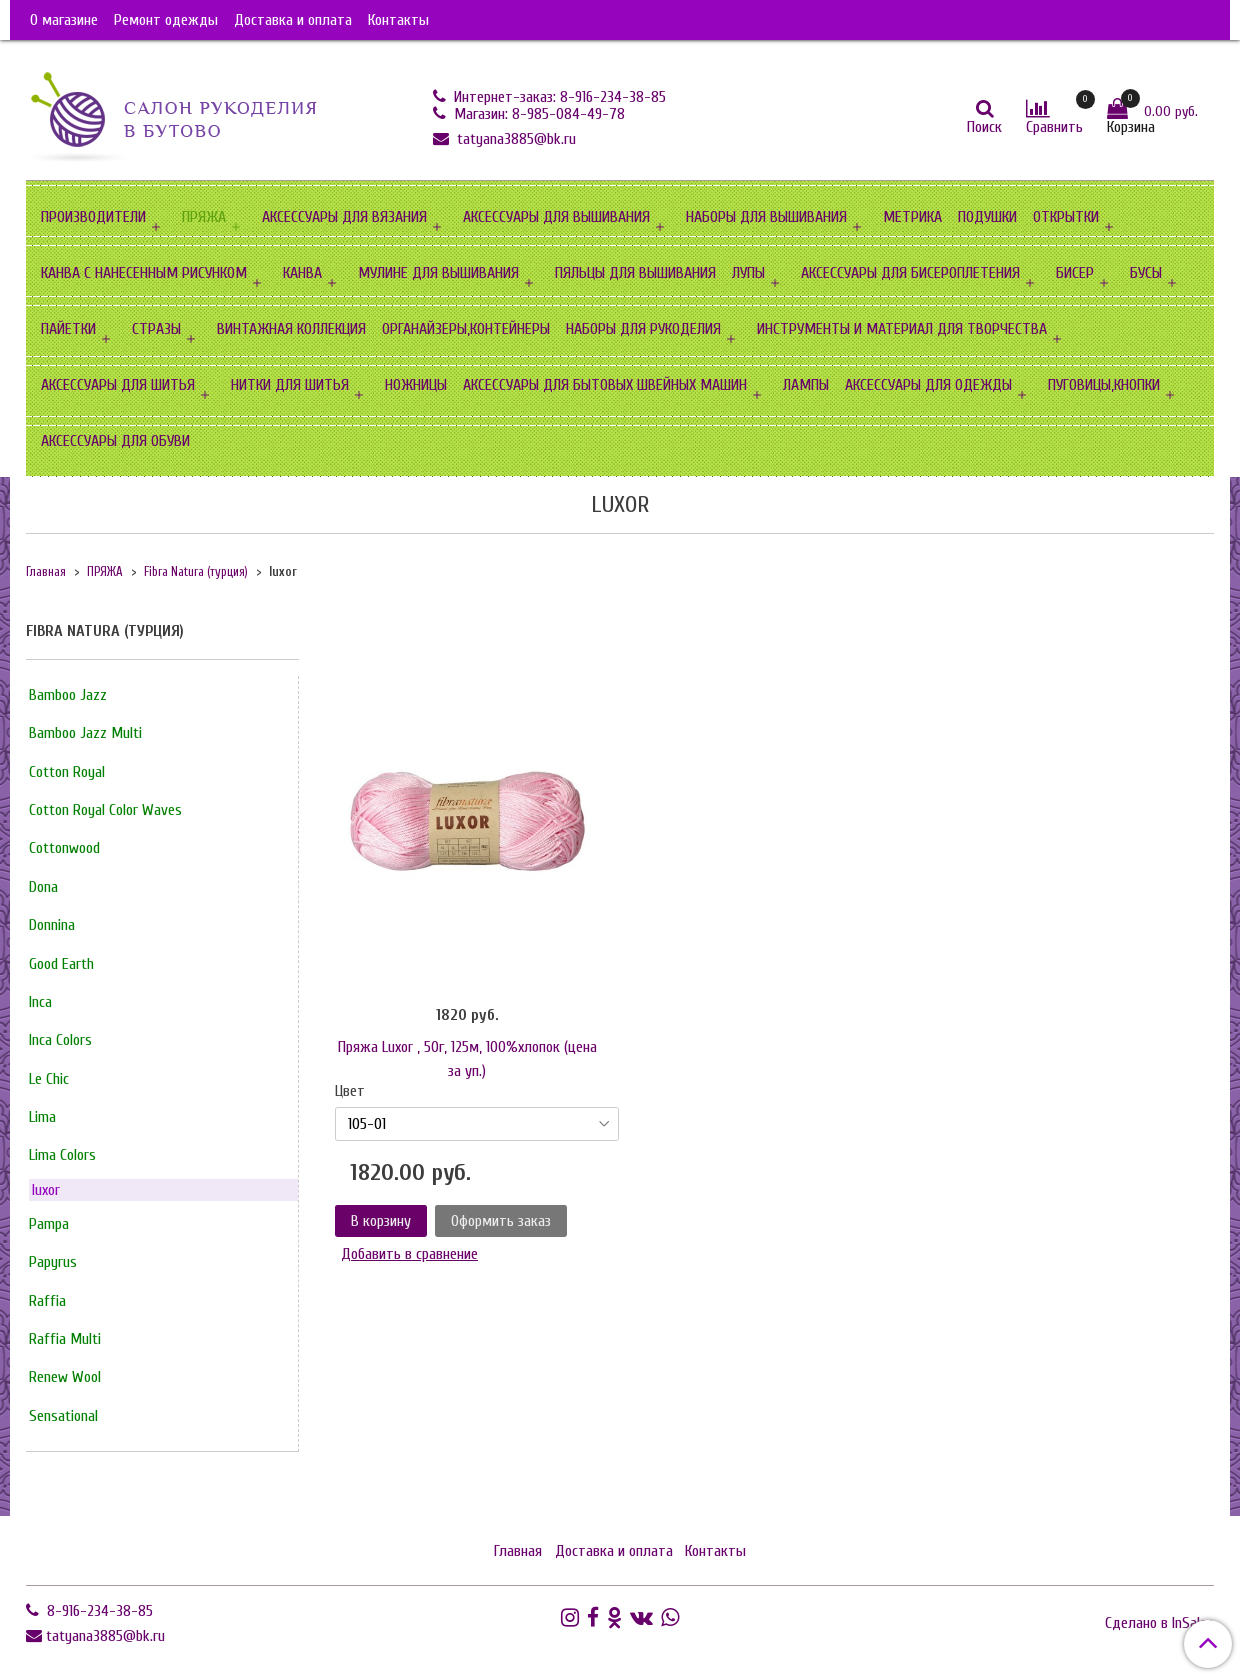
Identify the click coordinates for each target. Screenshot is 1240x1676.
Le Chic (49, 1079)
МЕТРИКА (912, 217)
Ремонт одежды (166, 20)
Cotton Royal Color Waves (105, 810)
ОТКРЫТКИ (1066, 217)
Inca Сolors (60, 1040)
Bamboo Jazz (68, 695)
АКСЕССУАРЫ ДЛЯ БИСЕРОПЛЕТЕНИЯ (910, 273)
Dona (43, 887)
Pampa (49, 1224)
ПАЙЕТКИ (68, 329)
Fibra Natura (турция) (196, 572)
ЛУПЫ (748, 273)
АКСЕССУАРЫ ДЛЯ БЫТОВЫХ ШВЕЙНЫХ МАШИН (605, 385)
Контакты (398, 20)
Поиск (984, 127)
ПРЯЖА (204, 217)
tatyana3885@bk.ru (514, 139)
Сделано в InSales (1159, 1623)
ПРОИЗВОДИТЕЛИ (93, 217)
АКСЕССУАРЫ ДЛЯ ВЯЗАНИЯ (344, 217)
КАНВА (302, 273)
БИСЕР (1075, 273)
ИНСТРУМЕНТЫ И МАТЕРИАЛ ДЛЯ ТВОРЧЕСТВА (902, 329)
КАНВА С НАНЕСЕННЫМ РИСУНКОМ (144, 273)
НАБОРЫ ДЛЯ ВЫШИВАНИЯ (766, 217)
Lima (42, 1117)
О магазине (64, 20)
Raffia (47, 1301)
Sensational (63, 1416)
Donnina (52, 925)
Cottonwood (64, 848)
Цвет (350, 1091)
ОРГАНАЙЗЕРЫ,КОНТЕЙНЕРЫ (466, 329)
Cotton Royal (67, 772)
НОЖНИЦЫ (416, 385)
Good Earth (61, 964)
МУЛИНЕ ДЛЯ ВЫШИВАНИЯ (438, 273)
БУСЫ (1146, 273)
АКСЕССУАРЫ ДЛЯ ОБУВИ (115, 441)
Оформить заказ (501, 1221)
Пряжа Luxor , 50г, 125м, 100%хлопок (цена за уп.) (467, 1059)
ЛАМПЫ (806, 385)
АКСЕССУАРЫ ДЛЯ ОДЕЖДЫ (928, 385)
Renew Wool (65, 1377)
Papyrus (53, 1262)
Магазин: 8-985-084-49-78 (537, 114)
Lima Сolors (62, 1155)
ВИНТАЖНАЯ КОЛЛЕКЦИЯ (291, 329)
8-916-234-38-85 (98, 1611)
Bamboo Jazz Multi (85, 733)
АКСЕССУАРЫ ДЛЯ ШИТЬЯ (118, 385)
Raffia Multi (65, 1339)
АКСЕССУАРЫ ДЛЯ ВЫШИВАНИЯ (556, 217)
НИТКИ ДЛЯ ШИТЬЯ (290, 385)
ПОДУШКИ (987, 217)
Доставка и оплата (293, 20)
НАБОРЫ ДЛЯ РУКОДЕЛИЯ (643, 329)
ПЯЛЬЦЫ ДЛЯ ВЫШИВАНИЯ (635, 273)
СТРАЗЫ (156, 329)
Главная (46, 572)
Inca (40, 1002)
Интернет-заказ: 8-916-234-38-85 (558, 97)
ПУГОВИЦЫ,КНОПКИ (1104, 385)
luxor (46, 1190)
